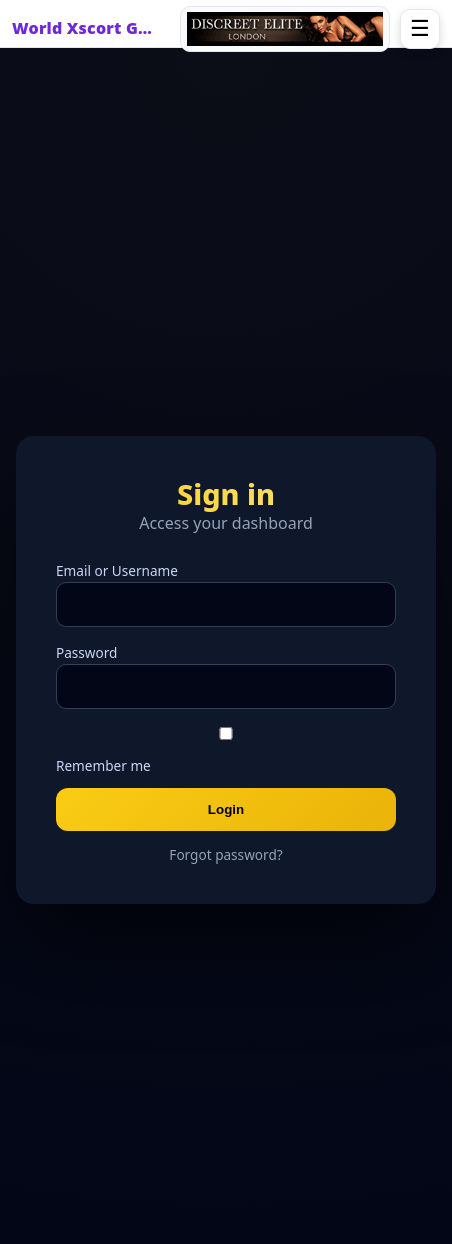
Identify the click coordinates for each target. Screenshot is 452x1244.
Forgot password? (225, 854)
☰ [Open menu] (420, 28)
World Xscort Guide (87, 28)
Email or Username (117, 570)
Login (226, 809)
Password (86, 652)
